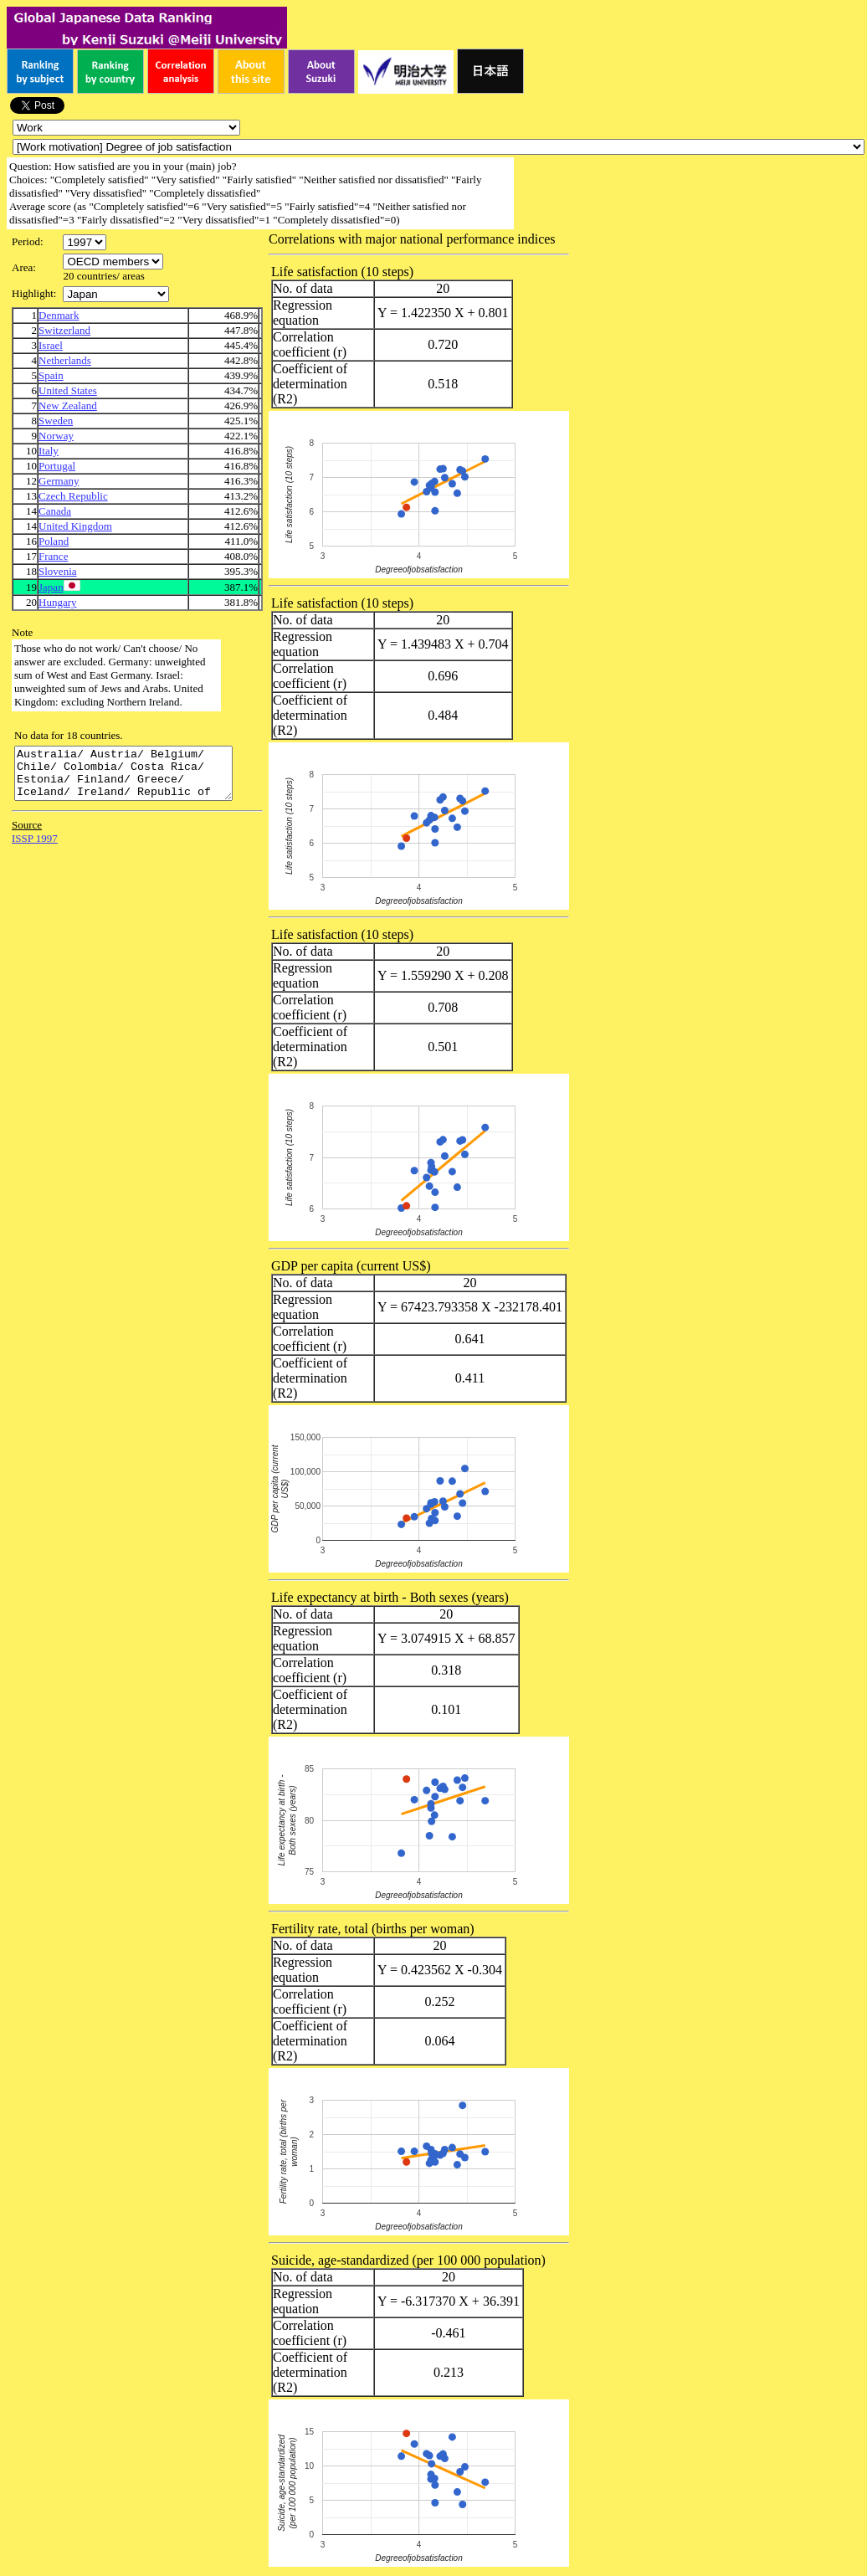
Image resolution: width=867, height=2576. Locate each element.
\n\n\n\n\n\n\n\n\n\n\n (113, 261)
